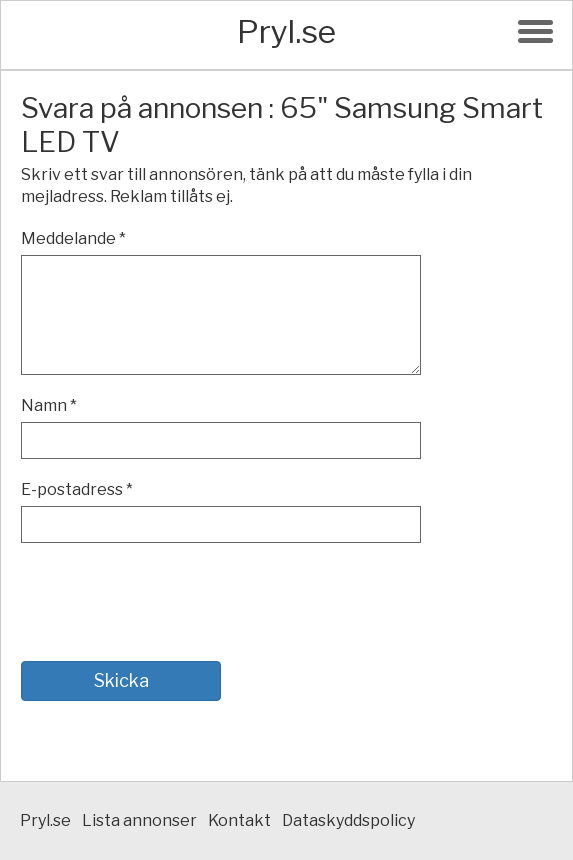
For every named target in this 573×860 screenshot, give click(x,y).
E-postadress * (77, 489)
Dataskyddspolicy (348, 820)
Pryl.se (286, 31)
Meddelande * (73, 238)
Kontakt (239, 820)
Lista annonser (139, 820)
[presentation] (173, 602)
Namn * (49, 405)
